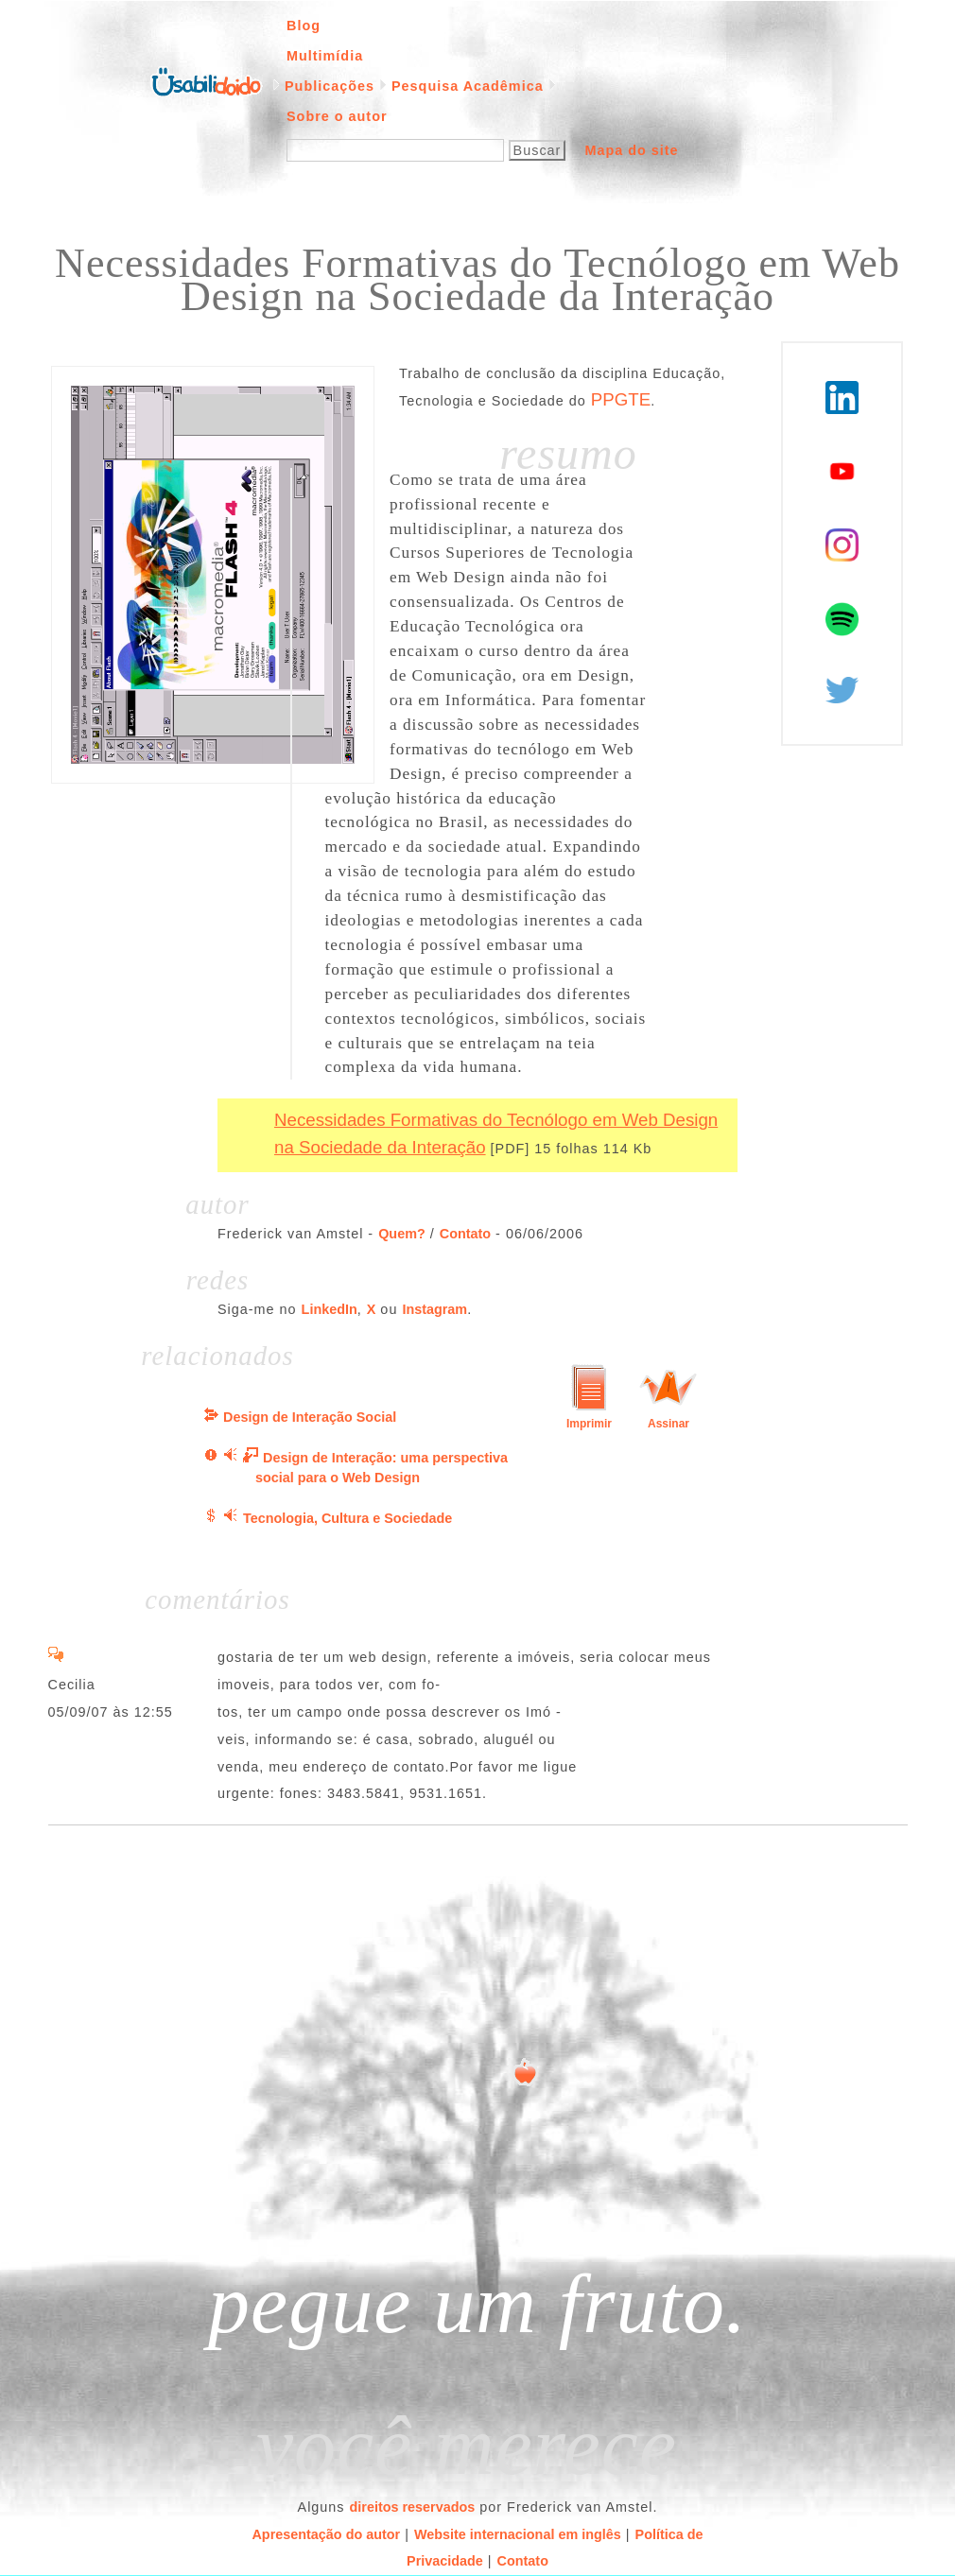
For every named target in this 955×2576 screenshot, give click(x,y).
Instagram (434, 1309)
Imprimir (589, 1423)
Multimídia (324, 55)
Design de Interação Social (309, 1417)
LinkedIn (329, 1309)
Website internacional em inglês (517, 2534)
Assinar (668, 1423)
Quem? (401, 1233)
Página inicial (206, 80)
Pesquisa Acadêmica (467, 86)
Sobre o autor (337, 116)
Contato (465, 1233)
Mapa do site (631, 150)
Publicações (329, 86)
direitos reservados (413, 2507)
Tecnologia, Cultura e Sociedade (347, 1518)
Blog (303, 25)
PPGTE (621, 399)
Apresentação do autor (326, 2534)
